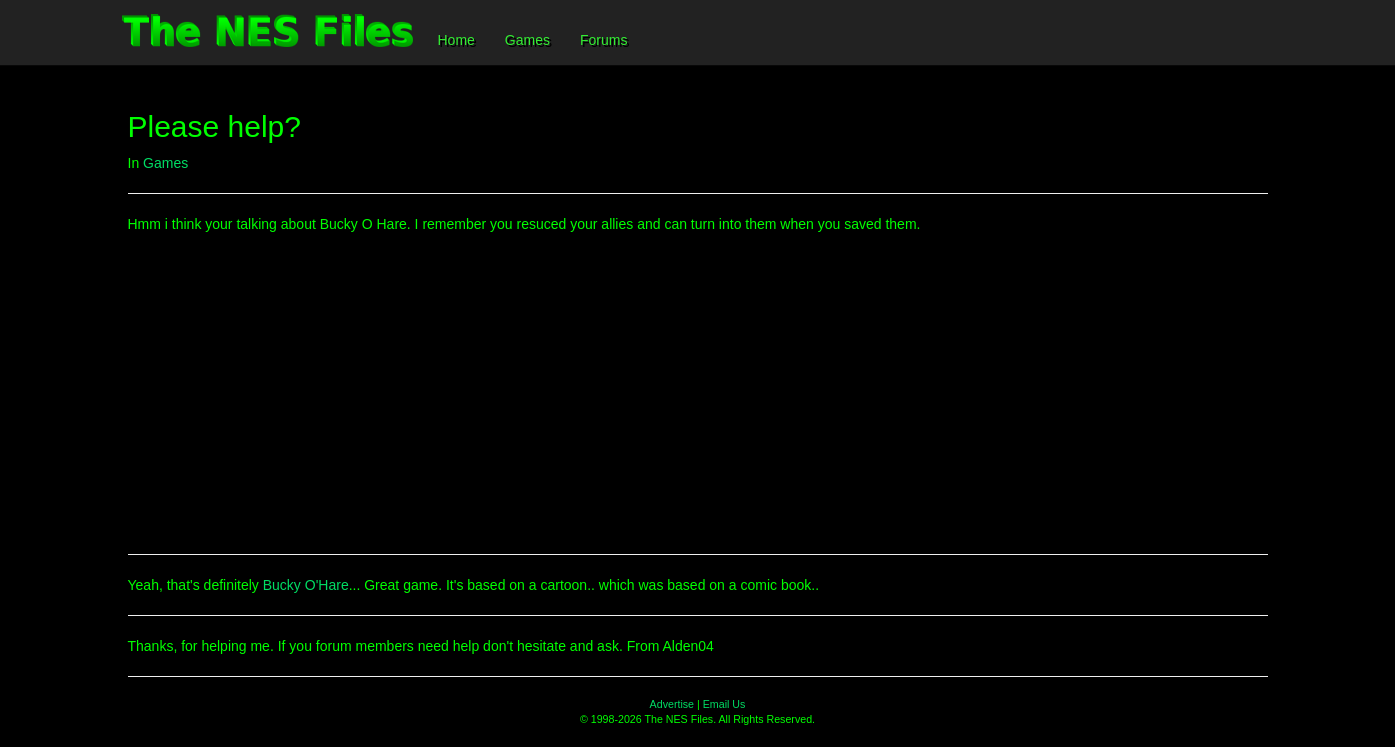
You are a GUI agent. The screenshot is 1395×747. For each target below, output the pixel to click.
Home (456, 40)
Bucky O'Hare (306, 585)
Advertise (672, 704)
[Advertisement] (698, 394)
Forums (603, 40)
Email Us (724, 704)
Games (527, 40)
